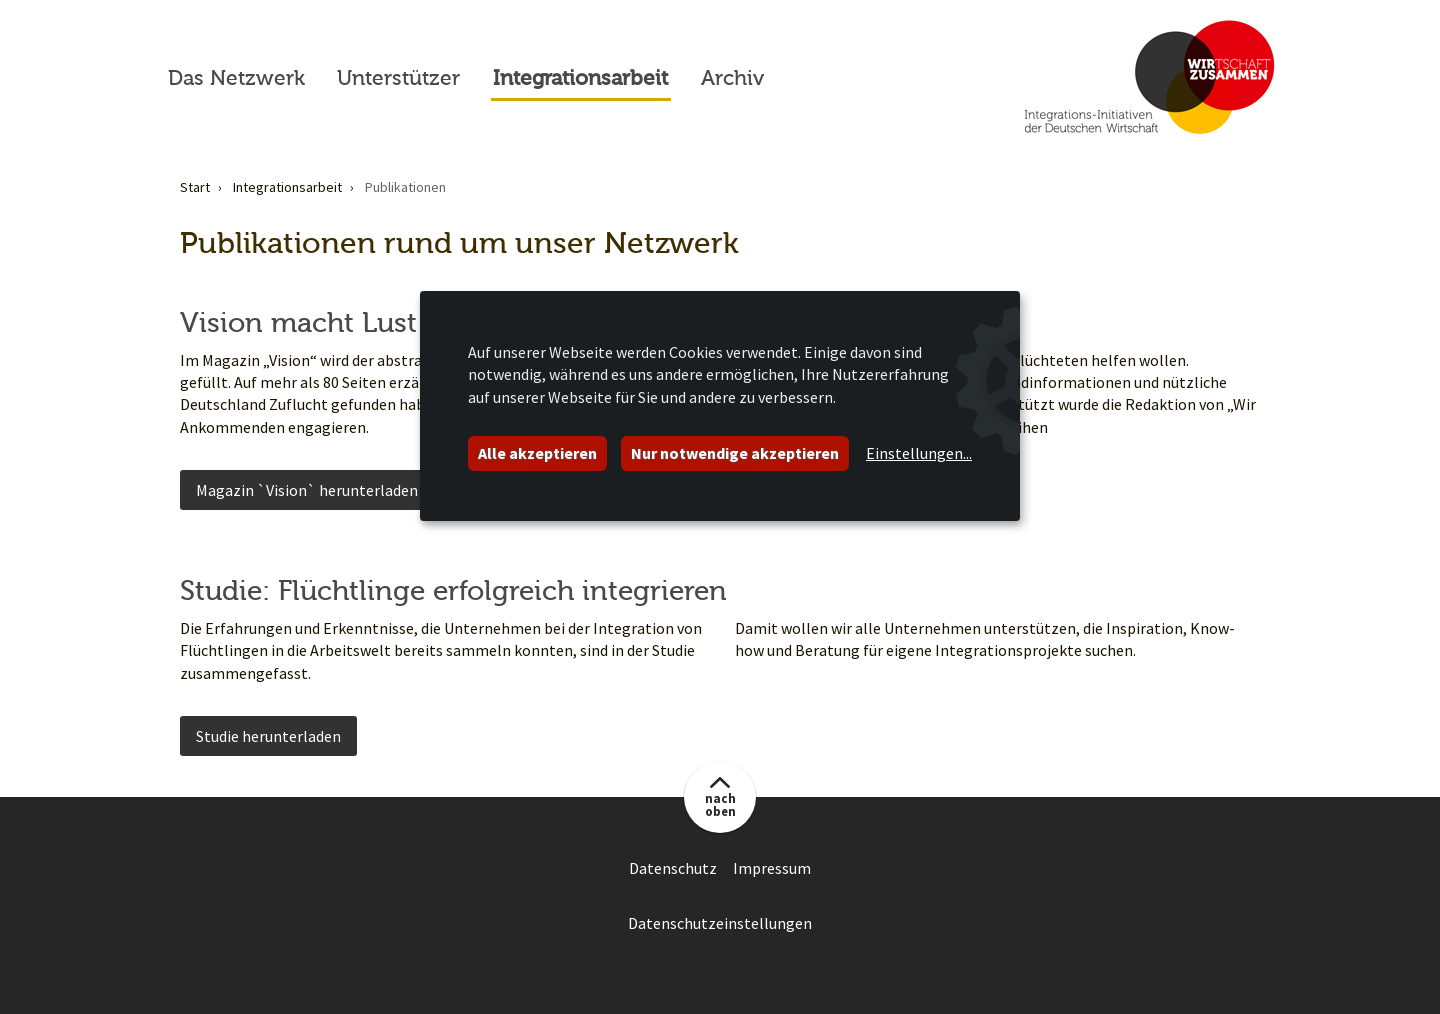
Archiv (732, 78)
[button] (720, 797)
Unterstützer (398, 78)
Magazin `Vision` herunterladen (307, 490)
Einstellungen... (919, 453)
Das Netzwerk (236, 78)
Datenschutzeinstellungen (720, 923)
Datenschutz (673, 868)
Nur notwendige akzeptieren (735, 453)
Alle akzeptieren (537, 453)
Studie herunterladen (268, 736)
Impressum (772, 868)
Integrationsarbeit (580, 78)
